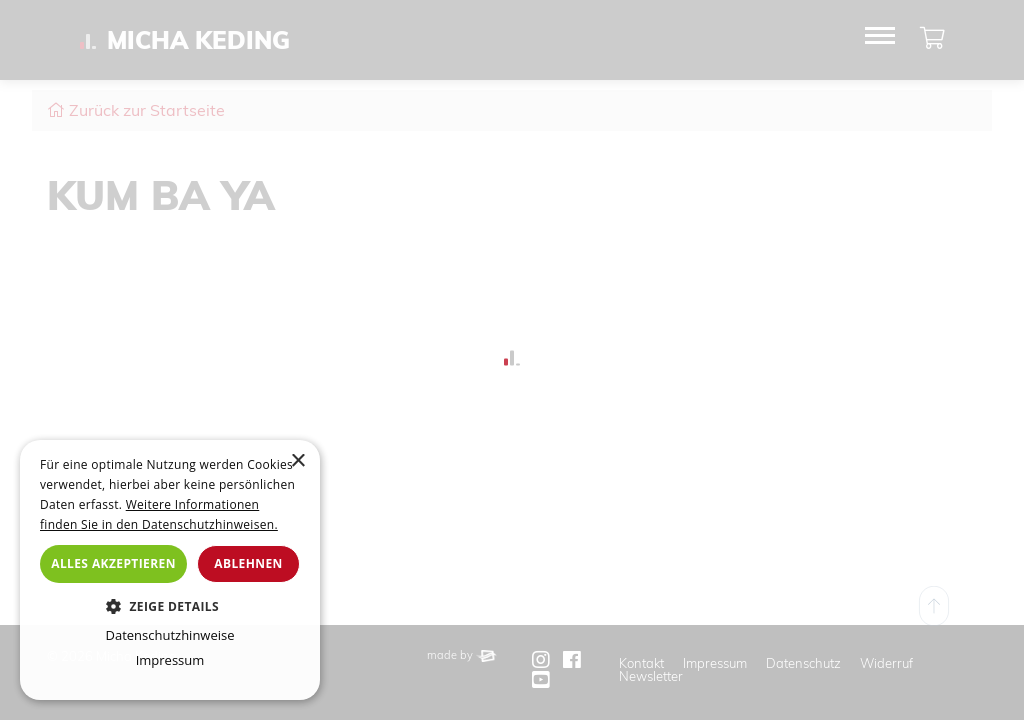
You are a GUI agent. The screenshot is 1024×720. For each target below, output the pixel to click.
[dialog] (170, 570)
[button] (170, 606)
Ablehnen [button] (248, 563)
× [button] (297, 461)
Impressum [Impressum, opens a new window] (170, 660)
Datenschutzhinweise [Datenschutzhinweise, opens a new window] (169, 635)
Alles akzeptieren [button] (113, 563)
